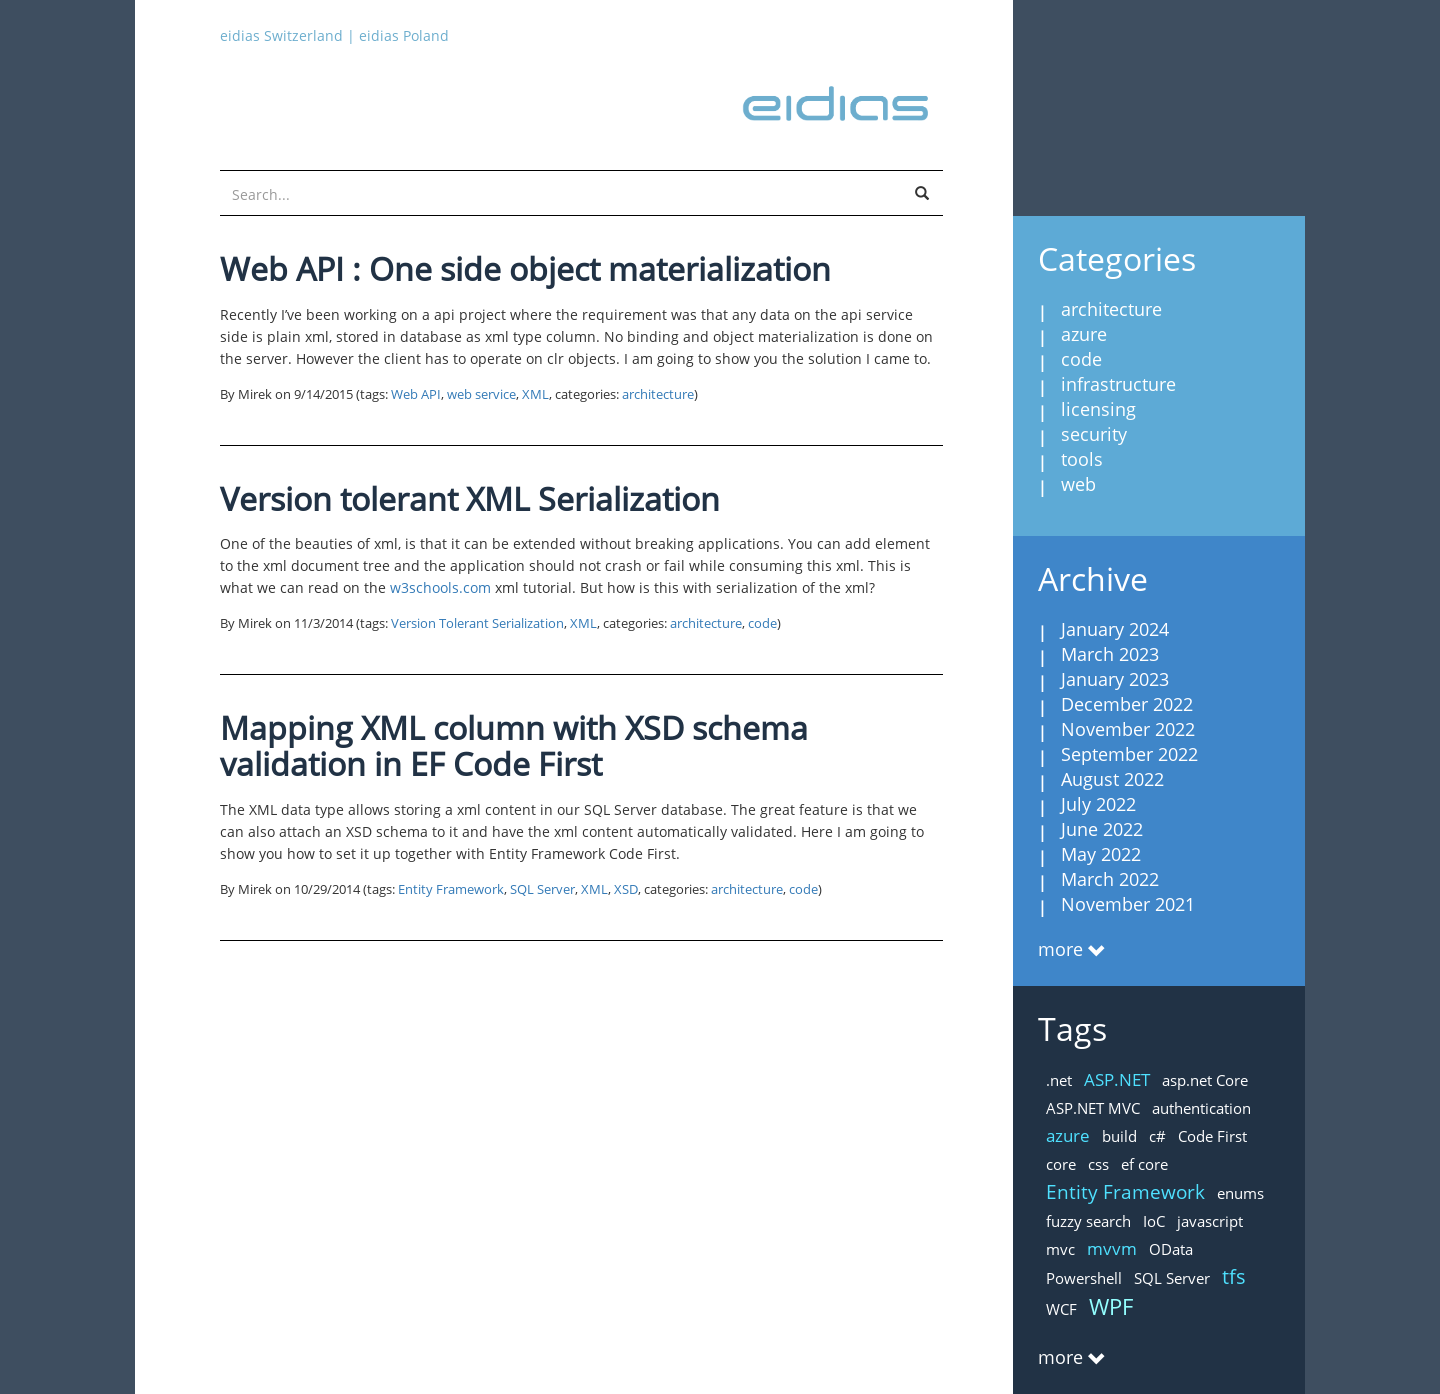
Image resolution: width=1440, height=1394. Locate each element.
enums (1240, 1193)
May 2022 (1101, 854)
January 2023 (1115, 679)
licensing (1098, 409)
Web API (416, 394)
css (1098, 1164)
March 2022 (1110, 879)
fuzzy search (1088, 1221)
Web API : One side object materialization (525, 268)
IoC (1154, 1221)
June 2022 (1102, 829)
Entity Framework (451, 889)
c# (1157, 1136)
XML (535, 394)
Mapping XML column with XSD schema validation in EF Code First (514, 745)
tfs (1234, 1276)
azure (1084, 334)
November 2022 (1128, 729)
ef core (1144, 1164)
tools (1082, 459)
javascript (1210, 1221)
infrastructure (1118, 384)
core (1061, 1164)
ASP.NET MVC (1093, 1108)
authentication (1201, 1108)
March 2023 (1110, 654)
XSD (626, 889)
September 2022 (1129, 754)
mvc (1060, 1249)
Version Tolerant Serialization (477, 623)
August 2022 (1112, 779)
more (1060, 949)
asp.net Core (1205, 1080)
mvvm (1112, 1248)
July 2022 (1098, 804)
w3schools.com (440, 587)
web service (481, 394)
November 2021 (1128, 904)
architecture (658, 394)
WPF (1111, 1306)
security (1094, 434)
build (1119, 1136)
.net (1059, 1080)
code (762, 623)
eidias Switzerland (281, 35)
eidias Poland (404, 35)
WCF (1061, 1309)
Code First (1212, 1136)
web (1078, 484)
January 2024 (1115, 629)
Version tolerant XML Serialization (470, 498)
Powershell (1084, 1278)
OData (1171, 1249)
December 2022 (1127, 704)
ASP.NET (1117, 1079)
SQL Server (542, 889)
